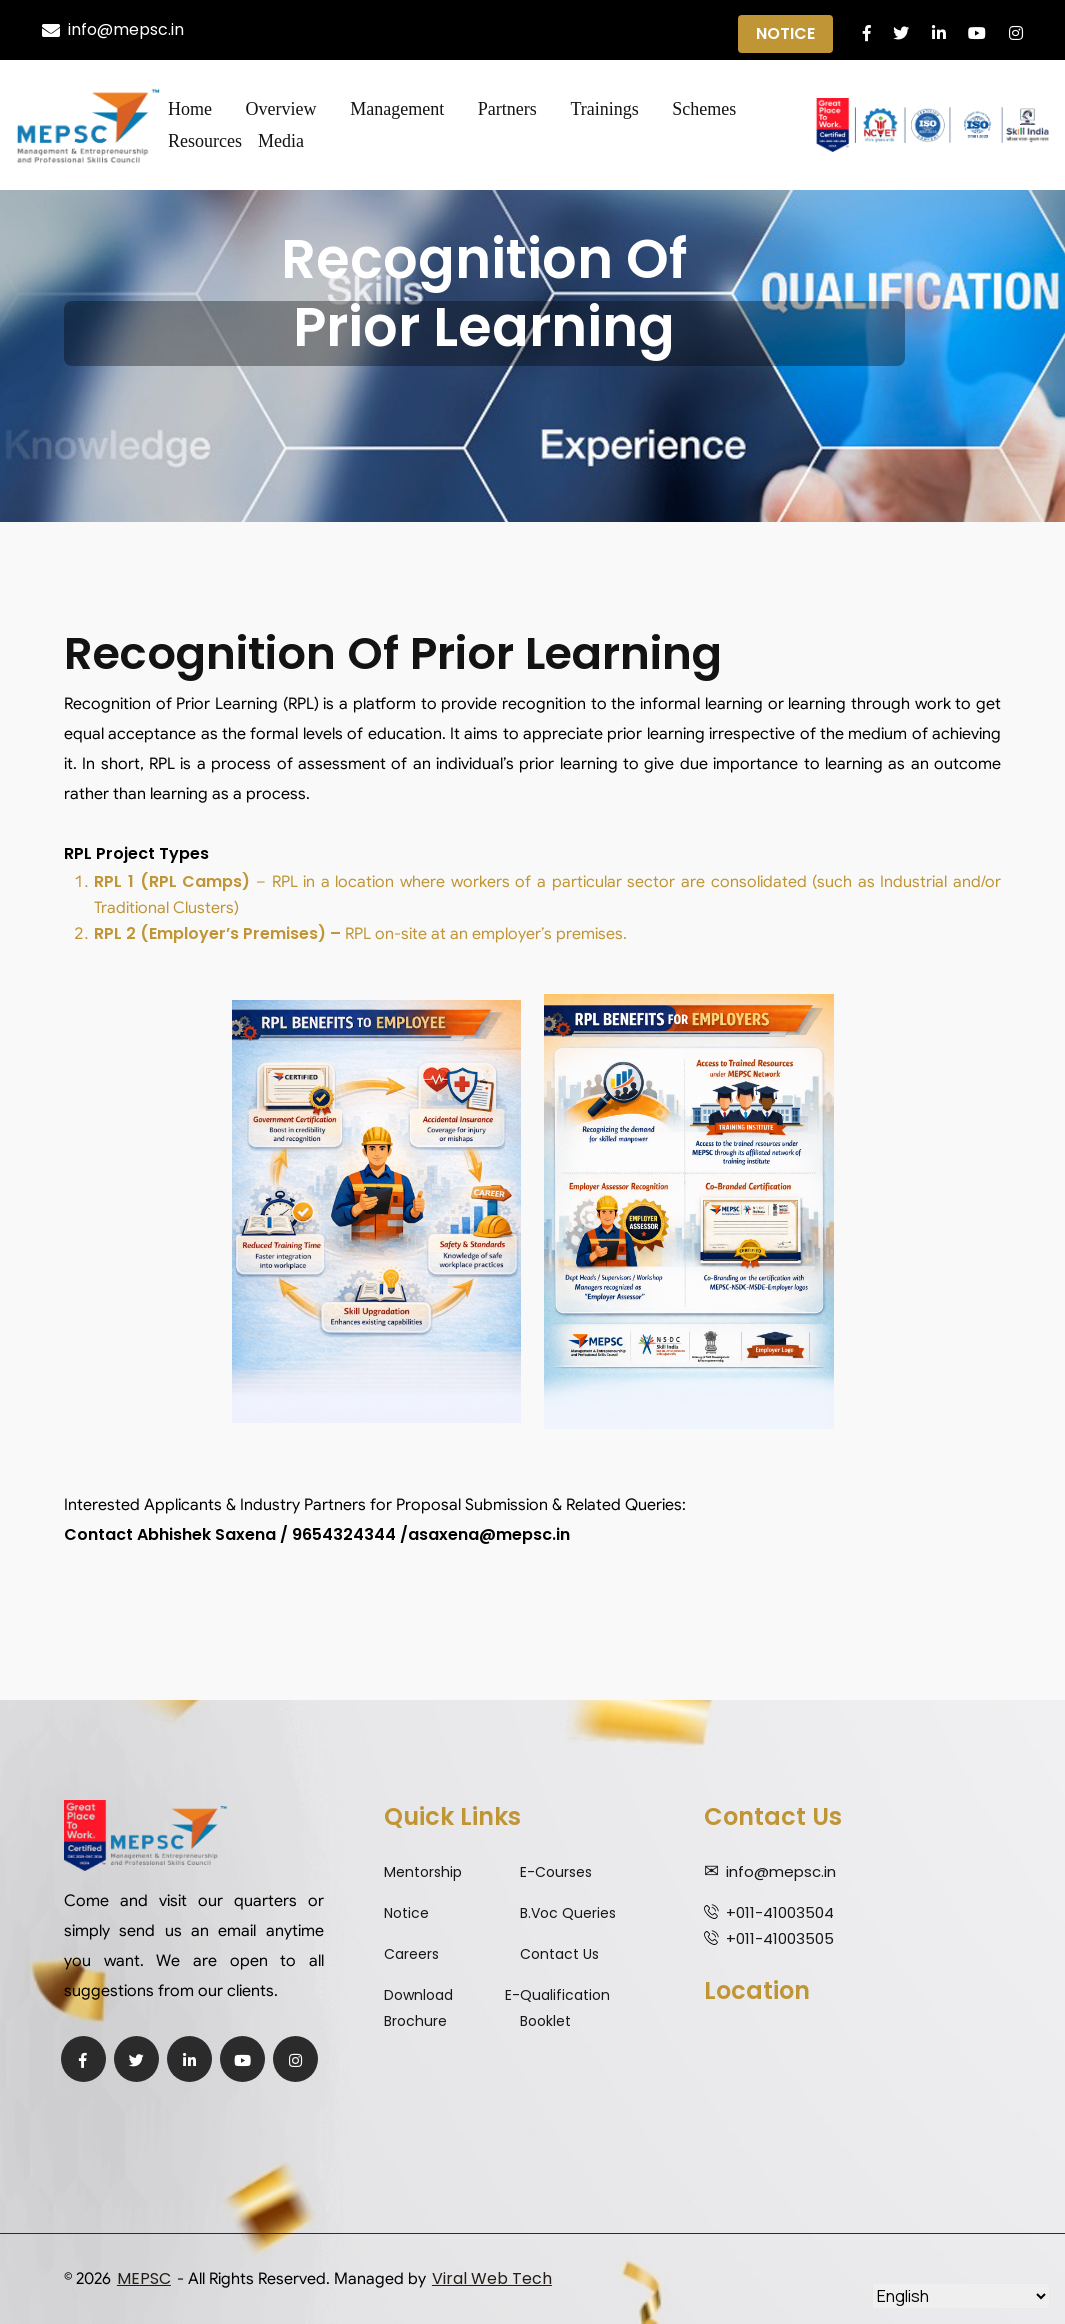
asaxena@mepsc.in (489, 1534)
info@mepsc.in (113, 29)
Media (281, 141)
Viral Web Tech (492, 2278)
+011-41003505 (780, 1938)
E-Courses (556, 1872)
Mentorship (423, 1872)
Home (190, 109)
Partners (507, 109)
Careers (411, 1954)
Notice (785, 33)
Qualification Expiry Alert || (567, 30)
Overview (281, 109)
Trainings (604, 109)
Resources (205, 141)
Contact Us (559, 1954)
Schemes (704, 109)
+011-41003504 (780, 1912)
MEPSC (144, 2278)
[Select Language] (961, 2296)
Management (397, 109)
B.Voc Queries (568, 1913)
